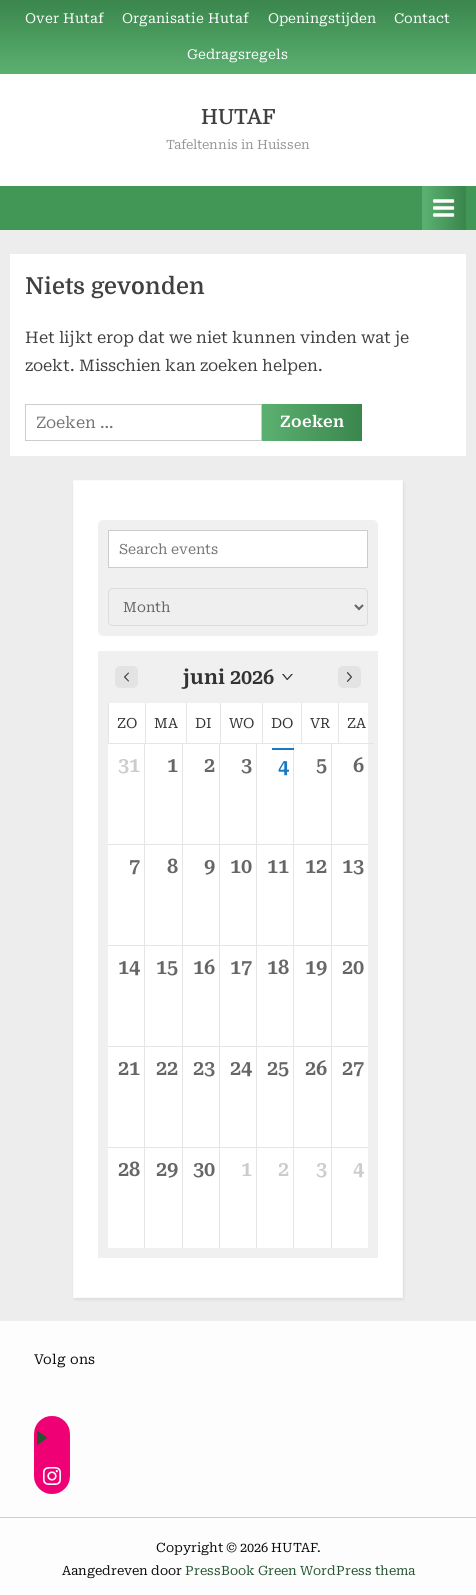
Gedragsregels (237, 54)
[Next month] (349, 677)
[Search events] (238, 549)
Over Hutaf (64, 18)
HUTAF (238, 117)
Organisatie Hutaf (185, 18)
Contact (422, 18)
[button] (238, 677)
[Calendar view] (238, 607)
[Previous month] (126, 677)
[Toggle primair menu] (444, 207)
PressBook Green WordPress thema (300, 1570)
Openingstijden (322, 18)
